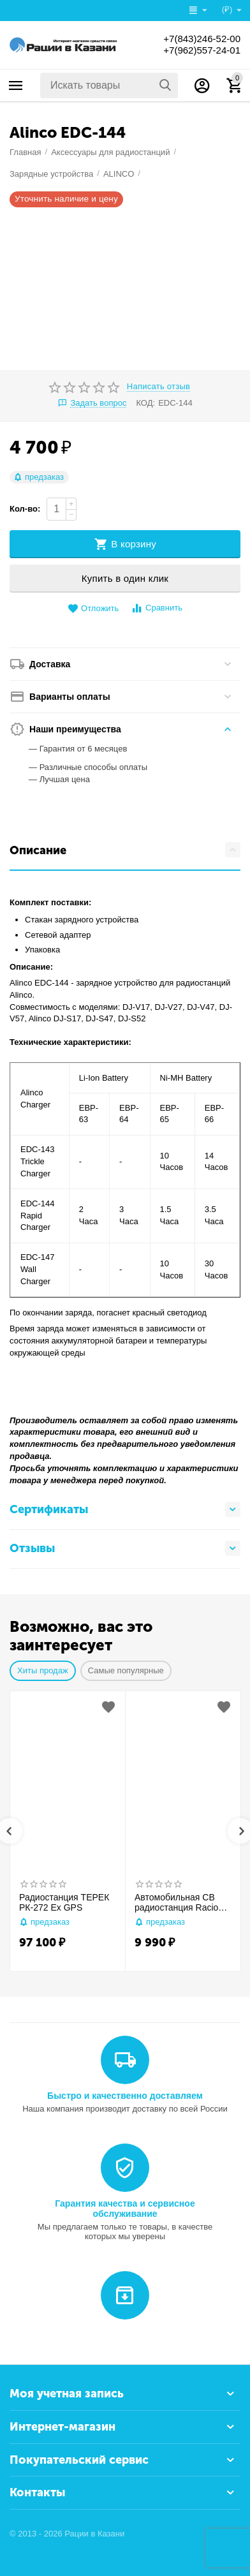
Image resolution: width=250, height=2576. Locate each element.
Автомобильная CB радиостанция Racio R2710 (176, 1903)
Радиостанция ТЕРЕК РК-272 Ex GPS (64, 1902)
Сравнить (156, 608)
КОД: (145, 403)
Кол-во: (25, 509)
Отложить (93, 608)
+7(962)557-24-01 (199, 50)
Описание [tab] (125, 849)
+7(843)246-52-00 (199, 38)
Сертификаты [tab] (125, 1509)
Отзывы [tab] (125, 1548)
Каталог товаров (16, 85)
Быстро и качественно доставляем (125, 2096)
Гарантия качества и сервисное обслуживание (125, 2208)
